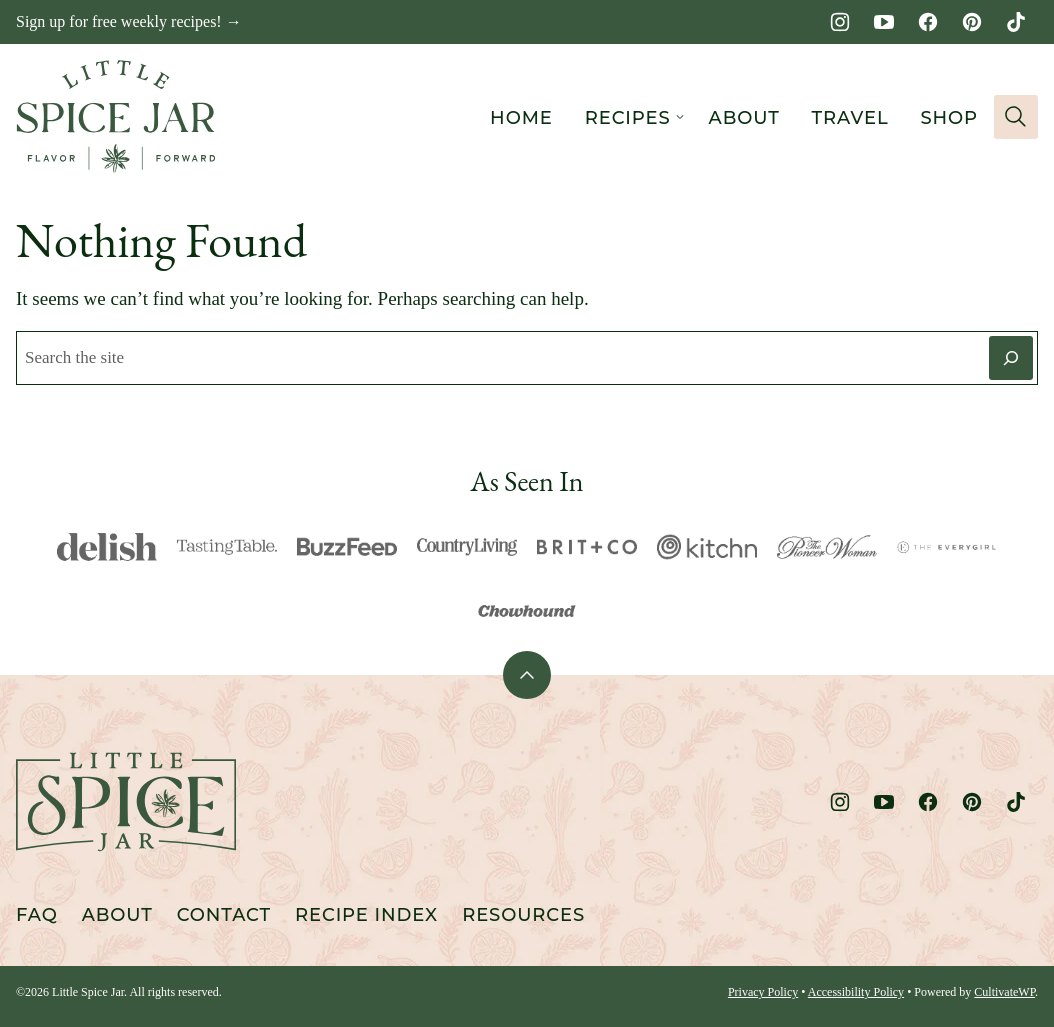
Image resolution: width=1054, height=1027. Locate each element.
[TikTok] (1016, 22)
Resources (523, 915)
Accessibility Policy (856, 992)
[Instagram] (840, 22)
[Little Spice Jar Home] (116, 117)
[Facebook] (928, 22)
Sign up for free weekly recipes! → (129, 21)
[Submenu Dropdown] (680, 117)
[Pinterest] (972, 22)
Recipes (628, 118)
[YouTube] (884, 22)
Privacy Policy (763, 992)
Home (521, 118)
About (744, 118)
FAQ (37, 915)
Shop (949, 118)
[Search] (1016, 117)
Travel (850, 118)
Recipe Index (366, 915)
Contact (224, 915)
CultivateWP (1004, 992)
